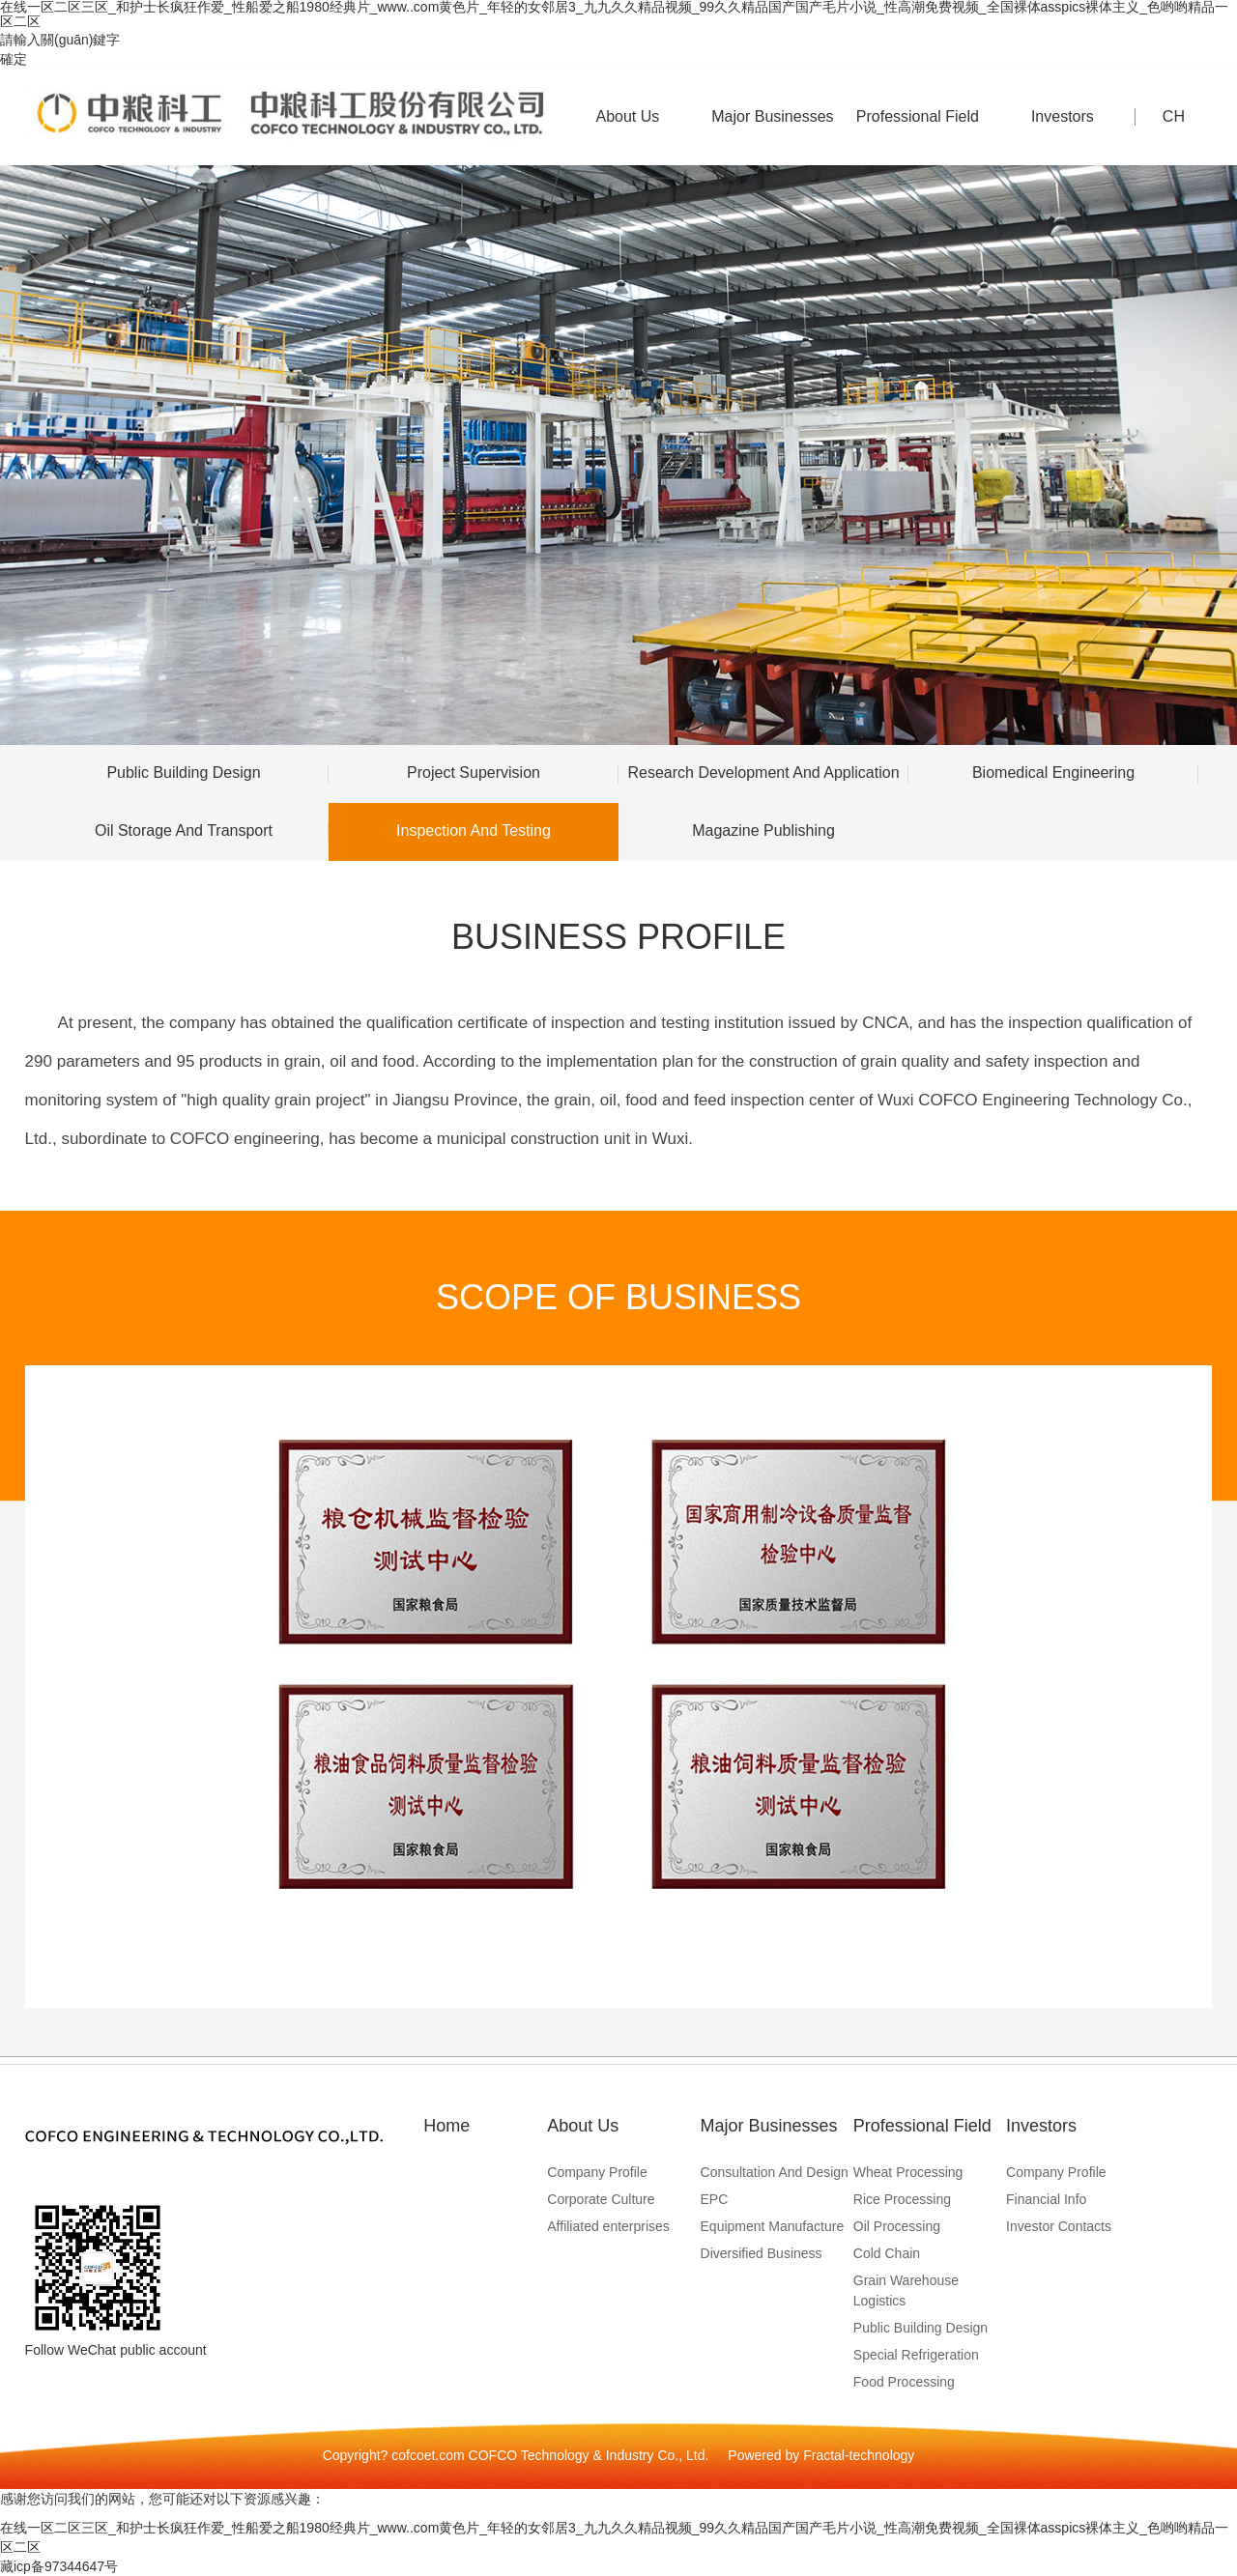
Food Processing (904, 2382)
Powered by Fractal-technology (821, 2455)
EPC (715, 2199)
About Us (627, 136)
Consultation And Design (775, 2172)
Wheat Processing (908, 2172)
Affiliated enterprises (608, 2226)
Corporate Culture (600, 2199)
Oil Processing (896, 2226)
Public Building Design (920, 2327)
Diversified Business (761, 2253)
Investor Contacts (1058, 2226)
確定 (13, 59)
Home (446, 2125)
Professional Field (917, 136)
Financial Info (1046, 2199)
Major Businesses (772, 136)
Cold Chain (886, 2253)
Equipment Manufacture (773, 2226)
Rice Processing (902, 2199)
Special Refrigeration (916, 2354)
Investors (1062, 136)
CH (1174, 116)
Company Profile (597, 2172)
